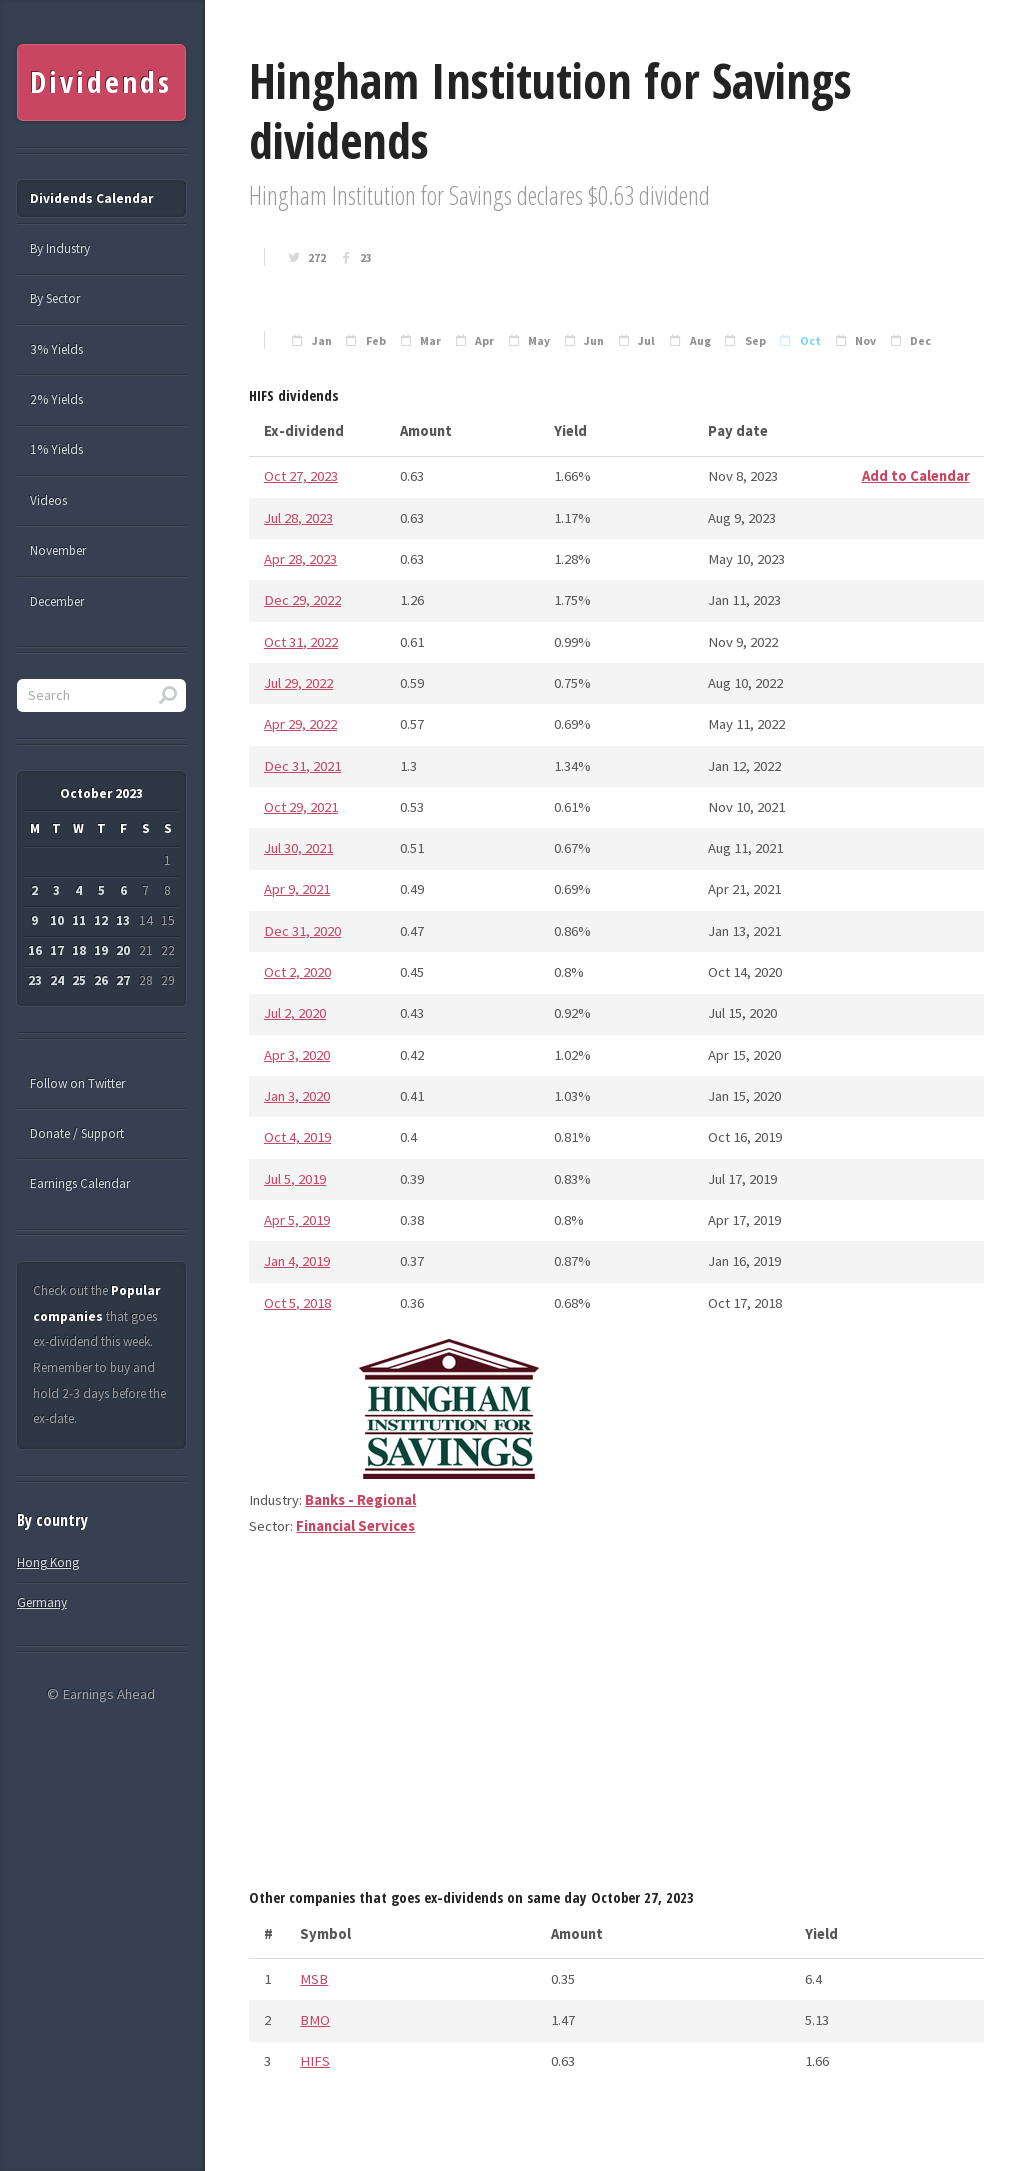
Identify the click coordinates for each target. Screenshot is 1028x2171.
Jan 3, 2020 (297, 1096)
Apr (484, 341)
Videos (48, 500)
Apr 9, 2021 (297, 889)
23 (366, 258)
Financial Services (355, 1526)
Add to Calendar (916, 476)
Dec (920, 341)
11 (79, 920)
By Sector (55, 298)
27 (123, 980)
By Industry (60, 248)
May (539, 341)
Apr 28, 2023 (300, 559)
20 (123, 950)
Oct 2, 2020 (297, 972)
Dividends (100, 82)
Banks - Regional (360, 1500)
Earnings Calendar (80, 1183)
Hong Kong (48, 1562)
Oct (810, 341)
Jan (322, 341)
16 (35, 950)
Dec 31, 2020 (302, 931)
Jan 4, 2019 (297, 1261)
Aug (700, 341)
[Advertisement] (616, 1719)
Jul (646, 341)
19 (101, 950)
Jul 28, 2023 (298, 518)
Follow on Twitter (77, 1083)
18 (79, 950)
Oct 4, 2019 (297, 1137)
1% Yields (56, 449)
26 (101, 980)
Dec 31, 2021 (302, 766)
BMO (315, 2020)
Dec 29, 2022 (302, 600)
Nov (865, 341)
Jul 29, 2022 (298, 683)
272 (317, 258)
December (57, 601)
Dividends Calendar (91, 198)
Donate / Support (77, 1133)
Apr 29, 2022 (300, 724)
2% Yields (56, 399)
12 (101, 920)
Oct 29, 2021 (301, 807)
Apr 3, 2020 (297, 1055)
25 (79, 980)
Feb (376, 341)
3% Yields (56, 349)
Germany (42, 1602)
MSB (314, 1979)
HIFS (315, 2061)
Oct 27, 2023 (301, 476)
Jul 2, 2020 (295, 1013)
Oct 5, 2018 (297, 1303)
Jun (594, 341)
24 (57, 980)
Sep (755, 341)
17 (57, 950)
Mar (430, 341)
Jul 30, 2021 (298, 848)
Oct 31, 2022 (301, 642)
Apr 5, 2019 (297, 1220)
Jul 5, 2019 (295, 1179)
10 (57, 920)
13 (123, 920)
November (58, 550)
